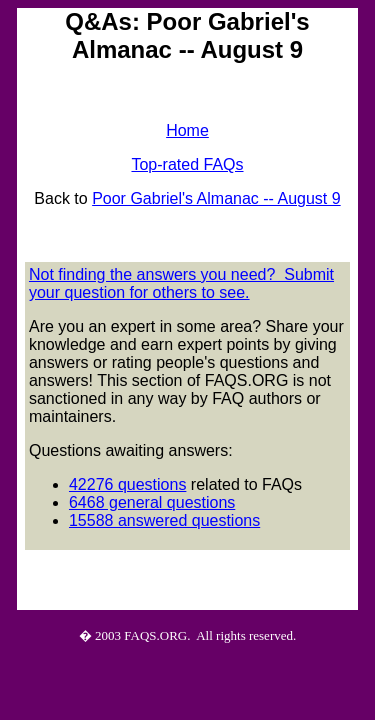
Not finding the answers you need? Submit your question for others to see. (181, 283)
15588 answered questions (164, 520)
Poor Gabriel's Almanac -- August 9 (216, 198)
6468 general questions (152, 502)
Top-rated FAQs (187, 164)
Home (187, 130)
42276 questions (127, 484)
